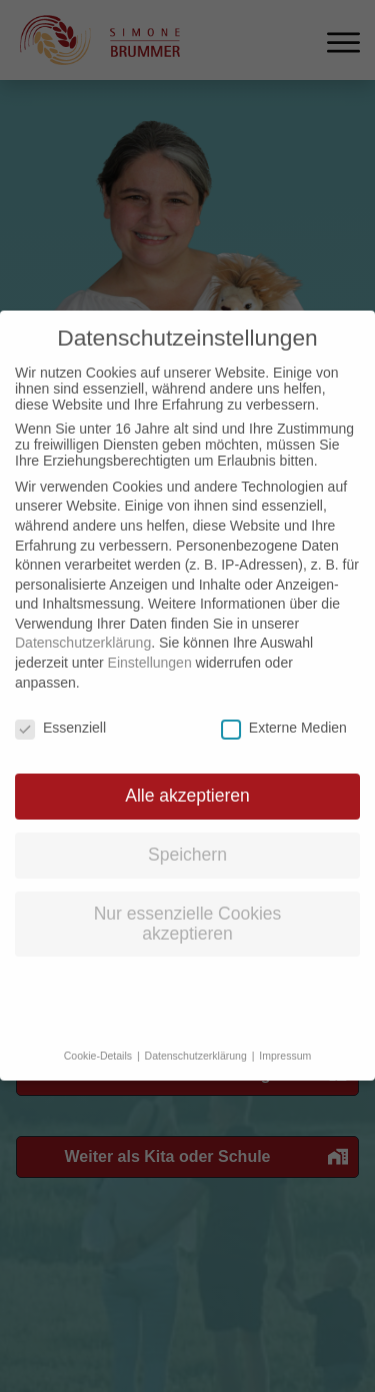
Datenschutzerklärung (83, 625)
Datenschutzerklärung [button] (197, 1037)
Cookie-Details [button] (99, 1037)
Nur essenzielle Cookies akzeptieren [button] (188, 905)
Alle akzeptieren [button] (187, 777)
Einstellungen (150, 644)
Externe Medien (284, 709)
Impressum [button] (285, 1037)
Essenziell (60, 709)
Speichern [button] (187, 836)
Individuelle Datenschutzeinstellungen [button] (187, 984)
